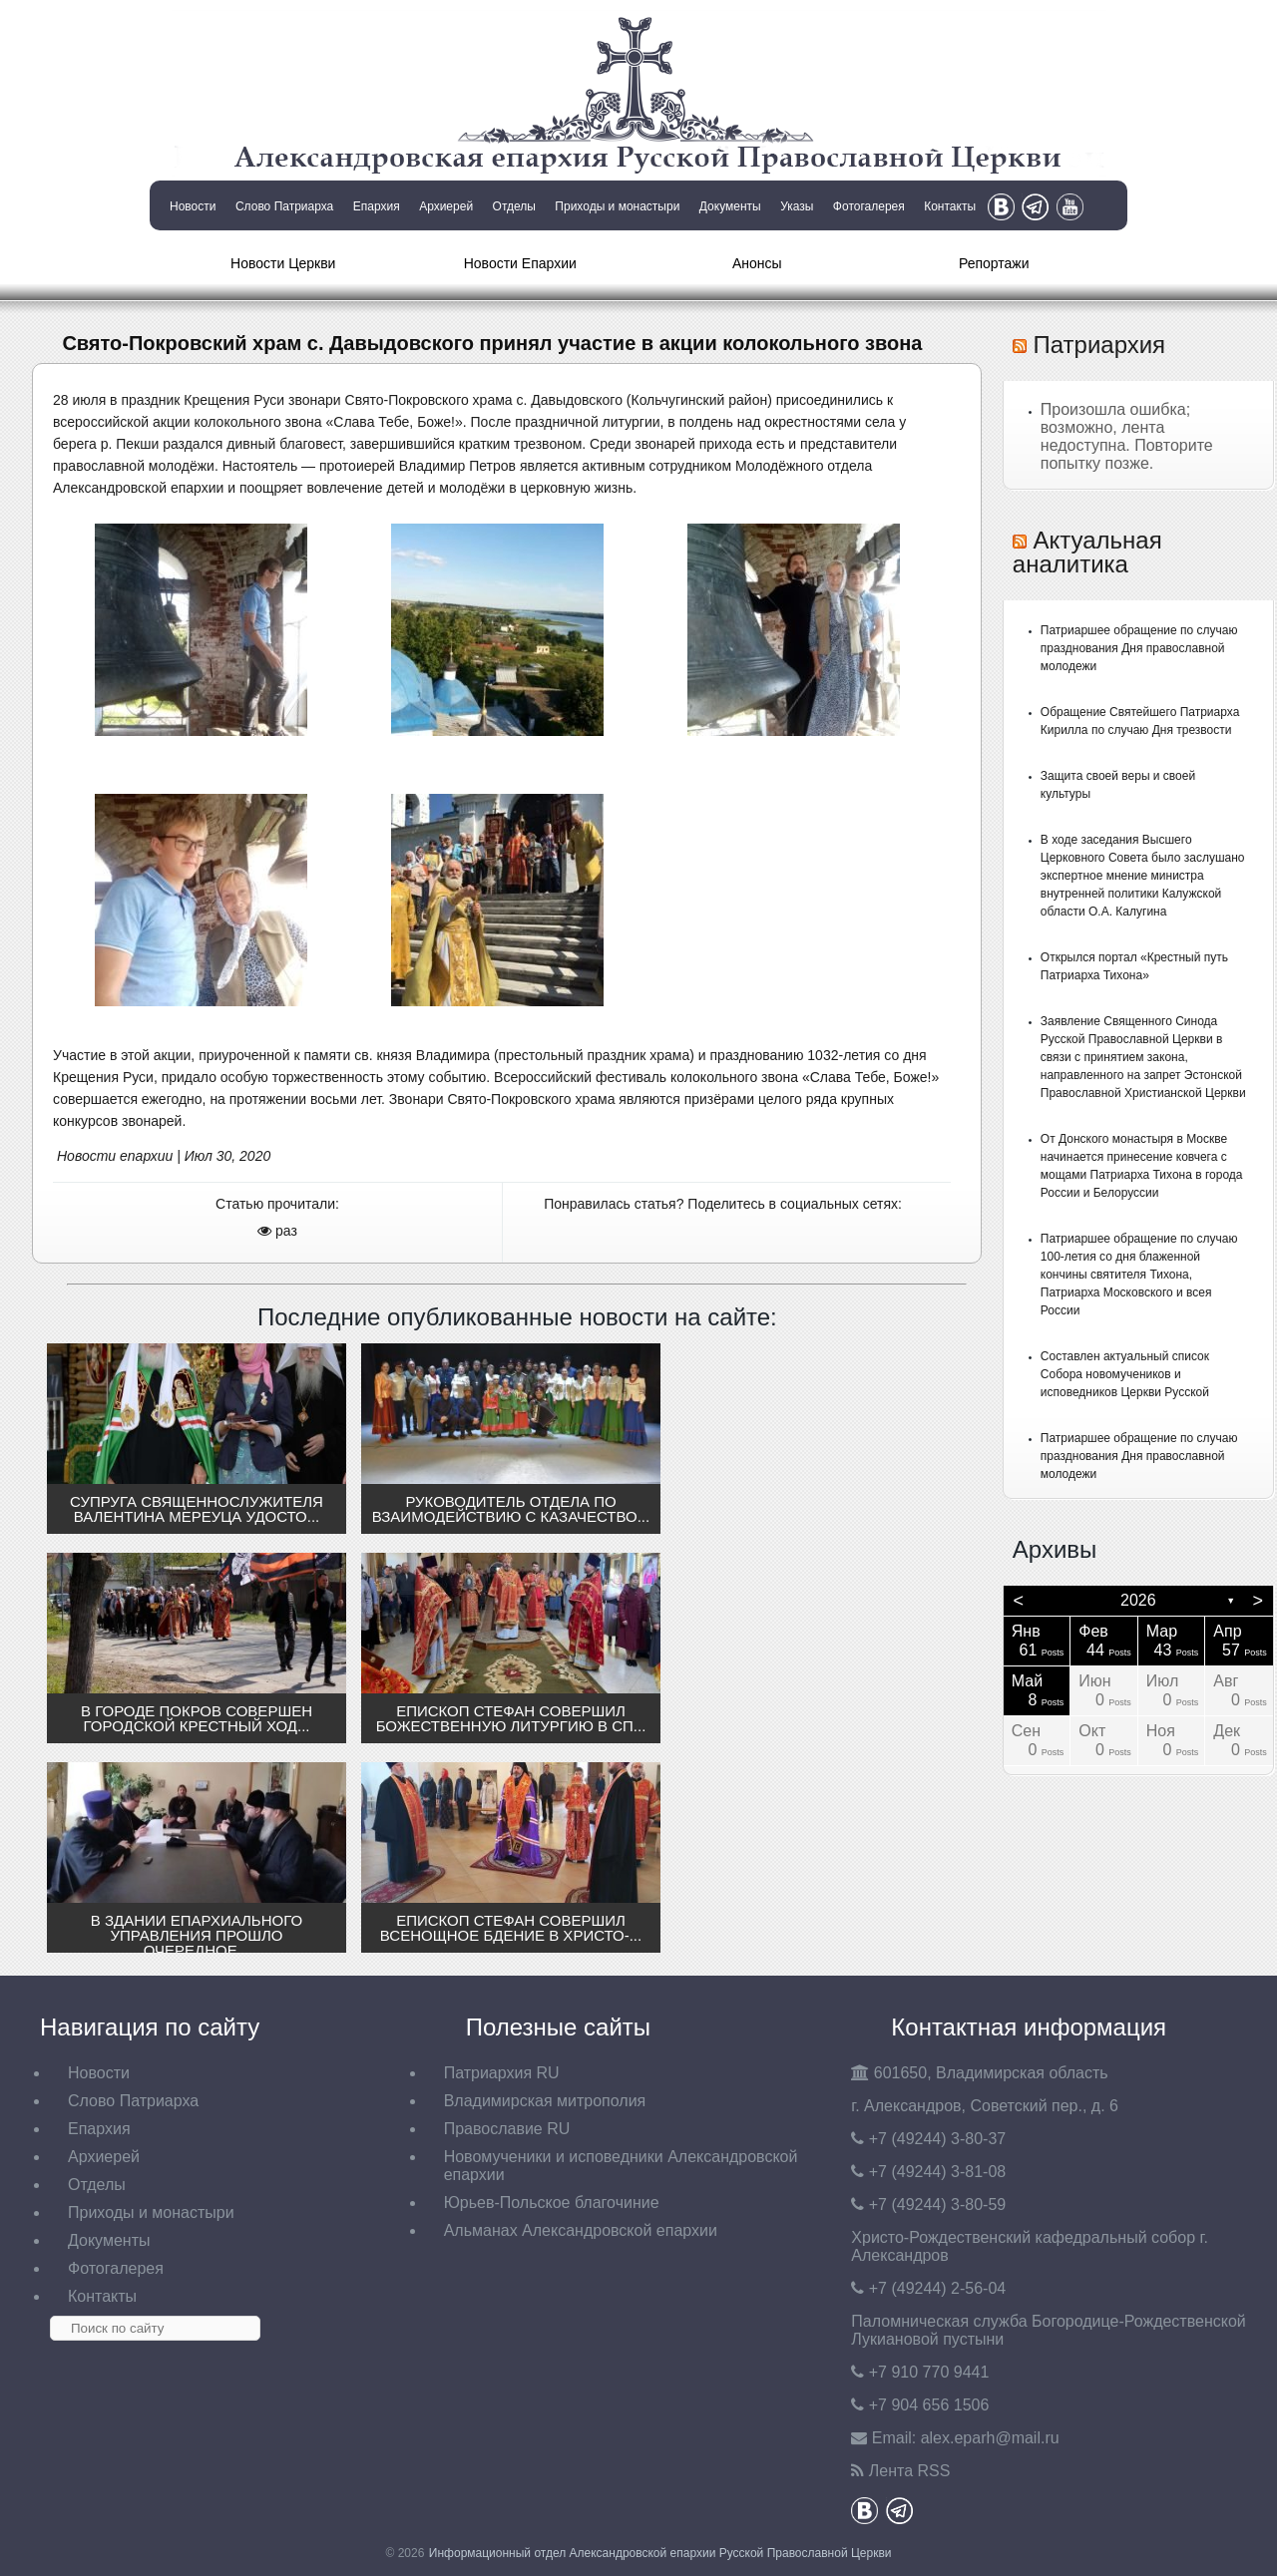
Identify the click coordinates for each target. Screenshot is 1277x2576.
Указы (796, 206)
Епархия (376, 206)
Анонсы (757, 263)
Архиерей (446, 206)
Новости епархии (115, 1156)
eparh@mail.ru (990, 2437)
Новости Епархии (520, 263)
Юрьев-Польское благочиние (551, 2202)
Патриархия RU (502, 2072)
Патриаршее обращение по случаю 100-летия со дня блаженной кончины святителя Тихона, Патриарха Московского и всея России (1139, 1274)
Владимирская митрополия (545, 2100)
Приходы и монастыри (617, 206)
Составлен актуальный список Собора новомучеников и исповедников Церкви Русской (1125, 1374)
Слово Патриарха (284, 206)
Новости (192, 206)
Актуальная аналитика (1087, 552)
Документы (730, 206)
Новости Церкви (282, 263)
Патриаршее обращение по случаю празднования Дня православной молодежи (1139, 648)
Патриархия (1099, 344)
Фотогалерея (869, 206)
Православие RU (507, 2128)
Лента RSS (910, 2470)
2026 (1138, 1600)
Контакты (950, 206)
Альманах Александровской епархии (580, 2230)
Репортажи (994, 263)
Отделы (514, 206)
